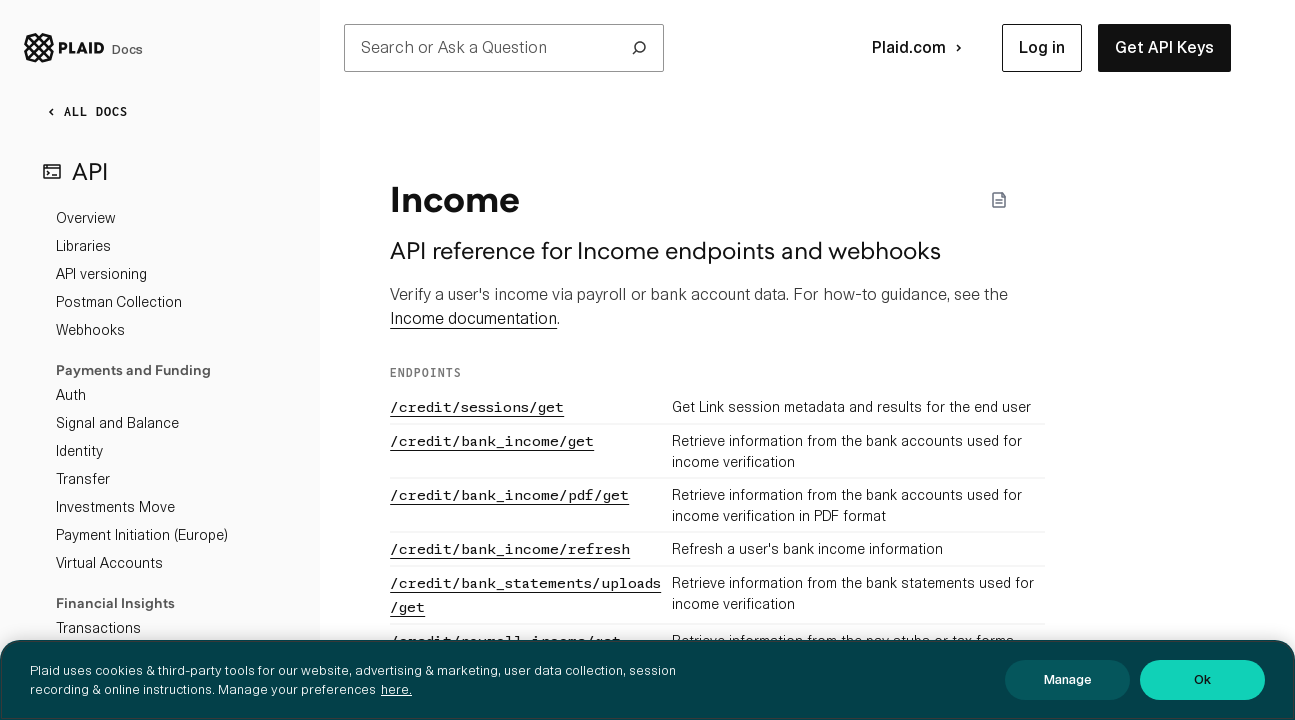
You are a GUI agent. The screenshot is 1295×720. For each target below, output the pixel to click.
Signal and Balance (117, 423)
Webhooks (90, 330)
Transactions (98, 628)
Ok (1202, 696)
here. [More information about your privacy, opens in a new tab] (396, 706)
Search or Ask (504, 48)
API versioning (101, 274)
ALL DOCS (84, 112)
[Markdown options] (999, 200)
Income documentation (473, 318)
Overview (85, 218)
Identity (79, 451)
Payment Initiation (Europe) (142, 535)
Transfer (83, 479)
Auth (71, 395)
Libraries (83, 246)
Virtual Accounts (109, 563)
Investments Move (115, 507)
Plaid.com (921, 48)
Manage (1068, 696)
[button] (1042, 48)
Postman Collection (119, 302)
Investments (95, 656)
